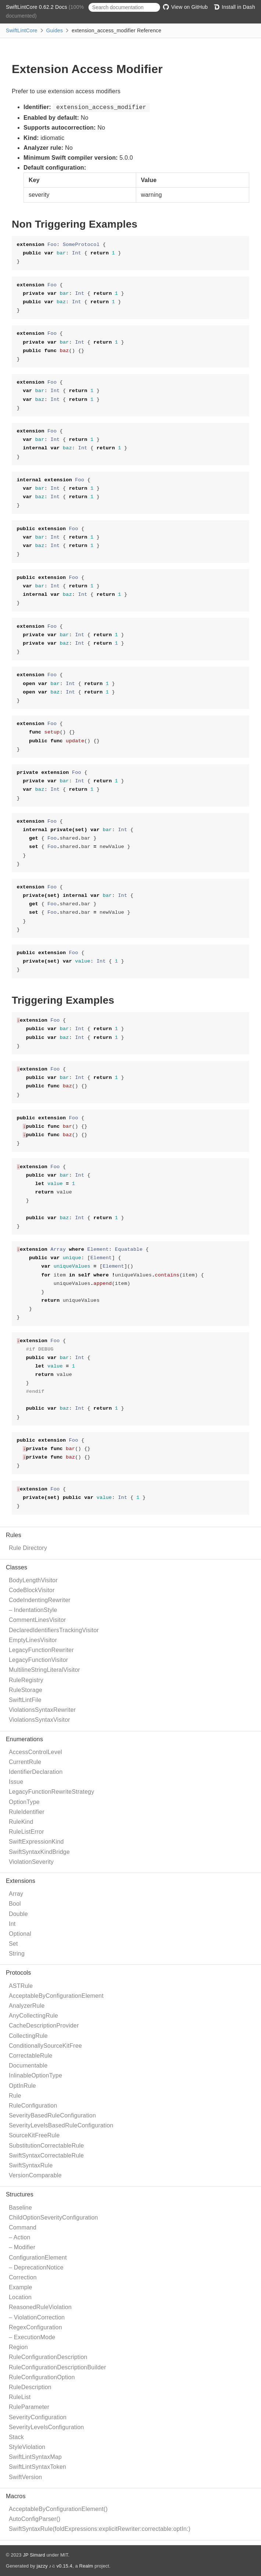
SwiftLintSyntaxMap (35, 2457)
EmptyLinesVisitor (33, 1640)
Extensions (20, 1881)
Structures (19, 2194)
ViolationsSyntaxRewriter (42, 1710)
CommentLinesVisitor (37, 1620)
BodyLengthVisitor (33, 1580)
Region (18, 2347)
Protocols (18, 1973)
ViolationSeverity (31, 1862)
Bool (15, 1904)
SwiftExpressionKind (36, 1841)
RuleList (19, 2397)
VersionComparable (35, 2175)
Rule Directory (28, 1548)
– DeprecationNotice (36, 2267)
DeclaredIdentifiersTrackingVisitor (54, 1630)
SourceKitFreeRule (34, 2135)
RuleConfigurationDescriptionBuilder (57, 2367)
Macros (16, 2496)
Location (20, 2297)
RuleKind (21, 1822)
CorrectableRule (30, 2056)
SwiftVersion (25, 2477)
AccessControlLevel (35, 1752)
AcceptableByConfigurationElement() (58, 2509)
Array (16, 1894)
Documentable (28, 2065)
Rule (15, 2096)
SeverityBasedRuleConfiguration (52, 2115)
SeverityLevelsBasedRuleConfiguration (61, 2125)
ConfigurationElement (38, 2257)
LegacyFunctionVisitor (38, 1660)
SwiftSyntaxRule (31, 2165)
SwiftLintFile (25, 1700)
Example (20, 2287)
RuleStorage (25, 1690)
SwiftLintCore (21, 30)
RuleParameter (29, 2407)
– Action (19, 2237)
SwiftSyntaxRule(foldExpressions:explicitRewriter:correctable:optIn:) (100, 2529)
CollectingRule (28, 2036)
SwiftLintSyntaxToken (37, 2467)
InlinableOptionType (35, 2075)
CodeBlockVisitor (32, 1590)
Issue (16, 1782)
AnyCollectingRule (33, 2015)
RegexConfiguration (35, 2327)
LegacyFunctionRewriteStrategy (51, 1792)
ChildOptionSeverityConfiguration (53, 2217)
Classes (16, 1567)
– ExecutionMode (32, 2337)
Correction (23, 2277)
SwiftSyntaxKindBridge (39, 1852)
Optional (20, 1934)
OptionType (24, 1802)
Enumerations (24, 1739)
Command (22, 2227)
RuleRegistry (26, 1680)
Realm (86, 2566)
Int (12, 1924)
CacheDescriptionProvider (44, 2025)
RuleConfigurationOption (42, 2377)
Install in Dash (234, 7)
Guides (54, 30)
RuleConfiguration (33, 2105)
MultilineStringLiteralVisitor (44, 1670)
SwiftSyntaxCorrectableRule (46, 2155)
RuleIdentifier (26, 1812)
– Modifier (22, 2247)
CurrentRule (25, 1762)
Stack (16, 2437)
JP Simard (34, 2555)
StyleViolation (27, 2447)
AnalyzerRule (27, 2006)
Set (13, 1944)
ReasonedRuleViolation (40, 2307)
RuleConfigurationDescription (48, 2357)
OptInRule (22, 2086)
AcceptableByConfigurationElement (56, 1996)
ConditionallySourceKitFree (45, 2046)
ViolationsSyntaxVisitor (39, 1720)
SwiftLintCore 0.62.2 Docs (37, 7)
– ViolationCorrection (37, 2317)
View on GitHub (185, 7)
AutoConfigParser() (35, 2519)
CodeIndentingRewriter (39, 1600)
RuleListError (26, 1832)
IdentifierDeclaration (36, 1772)
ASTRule (21, 1986)
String (17, 1953)
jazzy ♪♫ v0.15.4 (54, 2566)
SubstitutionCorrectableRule (46, 2145)
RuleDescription (30, 2387)
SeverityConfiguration (37, 2417)
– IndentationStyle (33, 1610)
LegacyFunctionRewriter (41, 1650)
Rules (13, 1535)
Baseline (20, 2207)
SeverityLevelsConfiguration (46, 2427)
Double (18, 1914)
